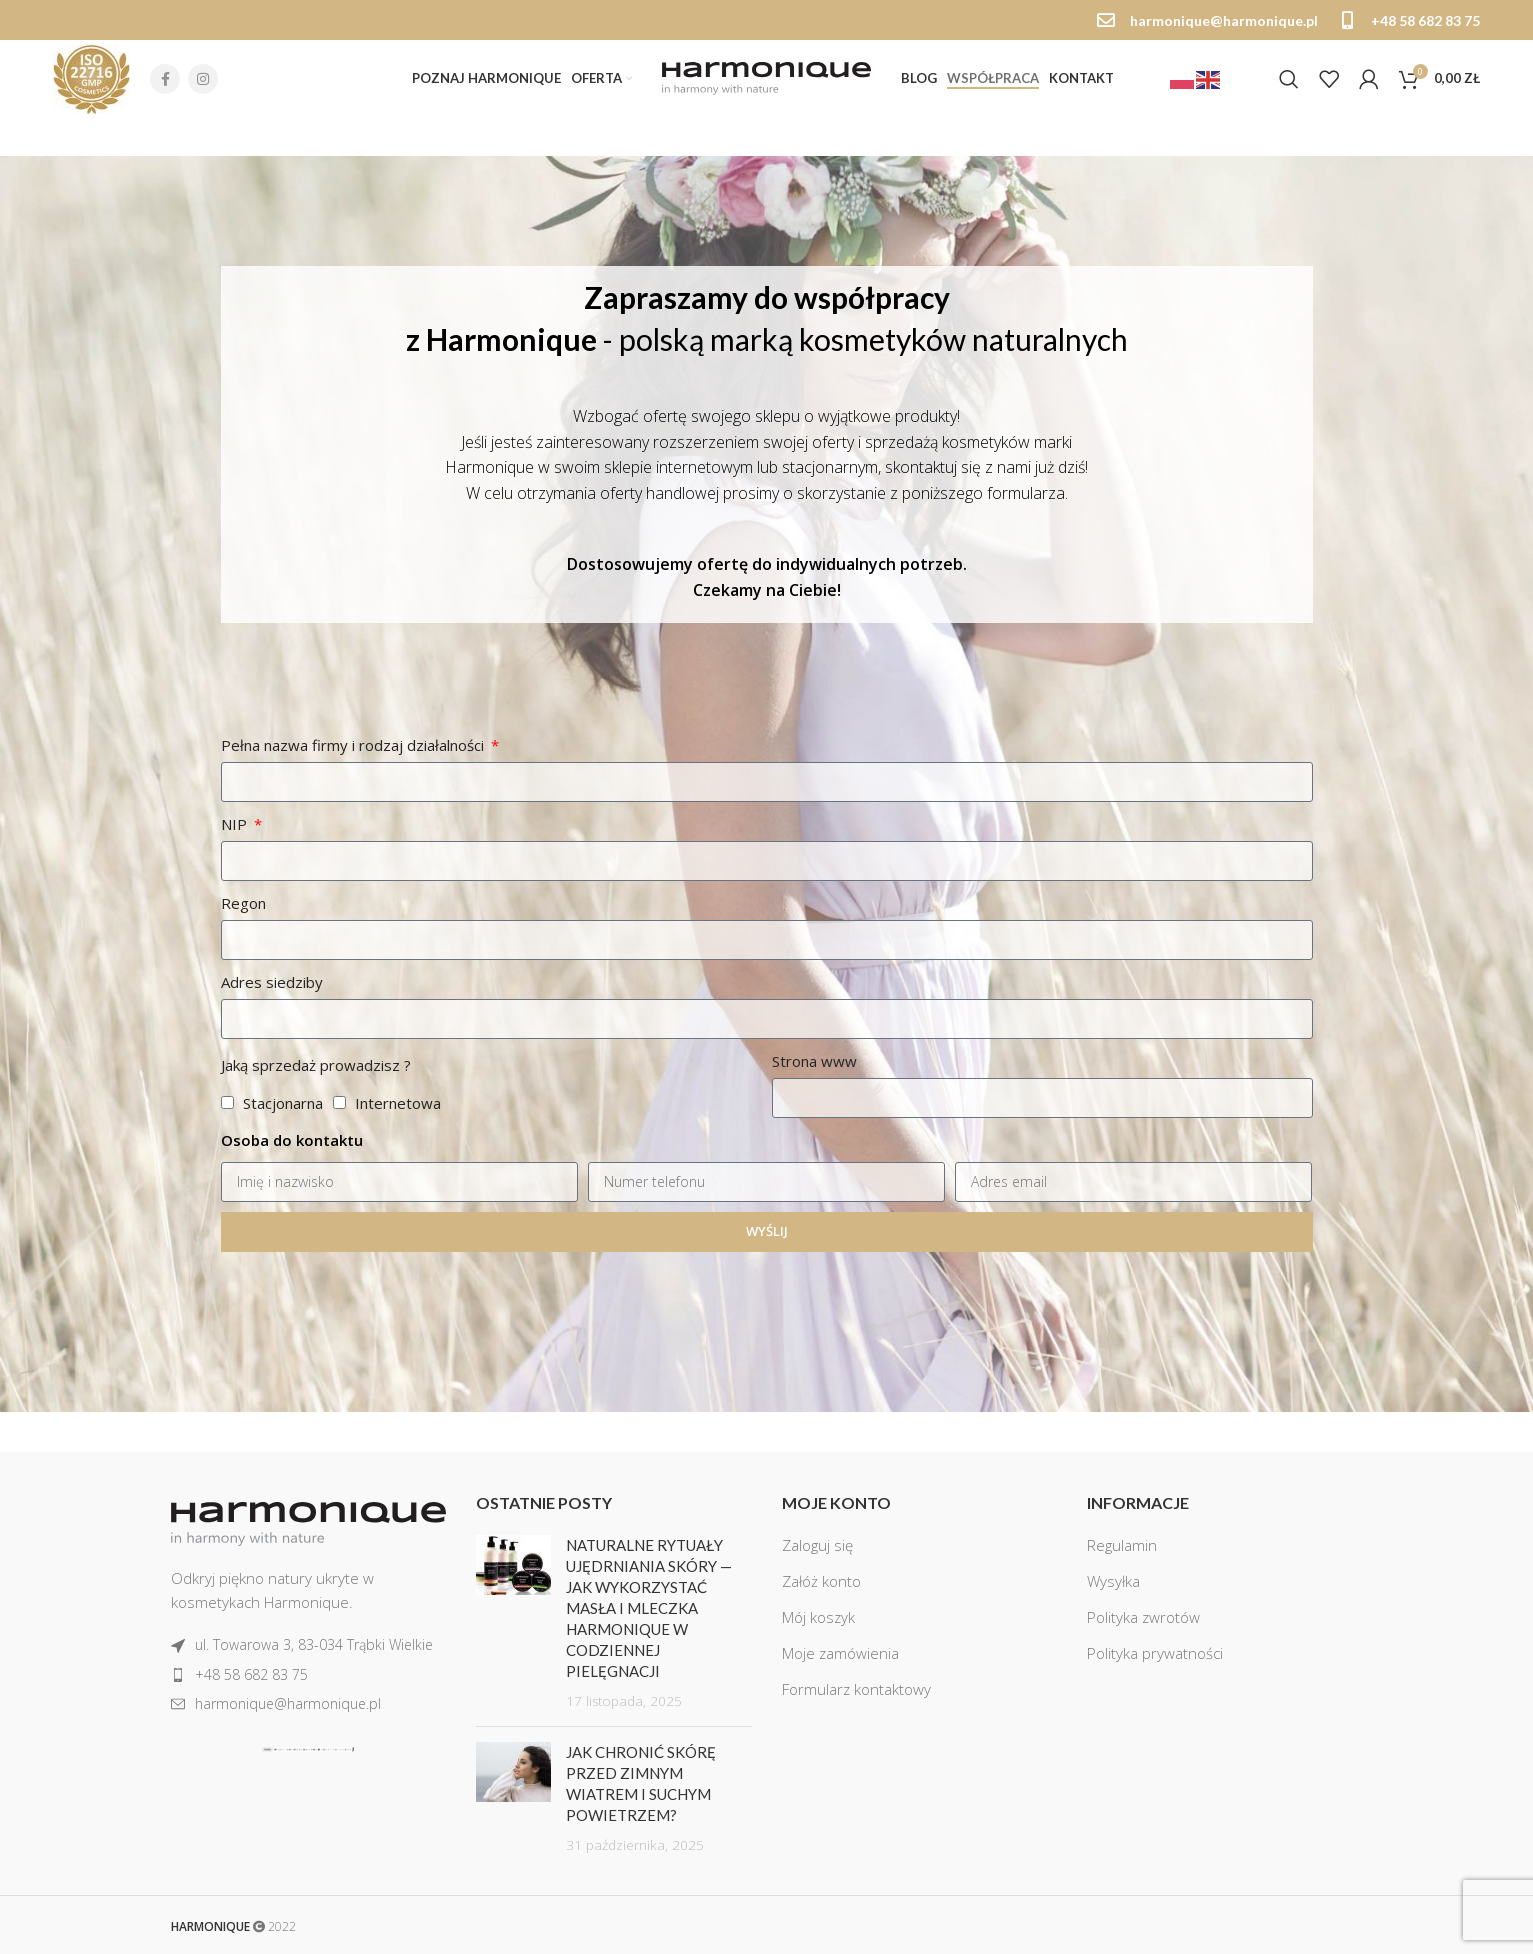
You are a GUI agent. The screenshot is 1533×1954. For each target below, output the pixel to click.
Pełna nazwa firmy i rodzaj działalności (354, 796)
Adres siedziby (272, 1033)
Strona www (814, 1112)
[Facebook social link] (165, 79)
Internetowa (398, 1154)
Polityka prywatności (1155, 1653)
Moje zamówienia (840, 1653)
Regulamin (1122, 1545)
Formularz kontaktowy (856, 1689)
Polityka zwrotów (1143, 1617)
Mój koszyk (818, 1617)
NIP (236, 875)
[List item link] (309, 1645)
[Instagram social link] (203, 79)
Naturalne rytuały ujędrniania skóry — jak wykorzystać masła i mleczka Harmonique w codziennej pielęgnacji (649, 1608)
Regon (243, 954)
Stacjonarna (283, 1154)
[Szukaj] (1289, 79)
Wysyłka (1113, 1581)
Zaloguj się (817, 1545)
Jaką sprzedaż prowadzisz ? (316, 1116)
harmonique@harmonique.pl (1224, 20)
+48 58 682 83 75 (1425, 20)
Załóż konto (821, 1581)
